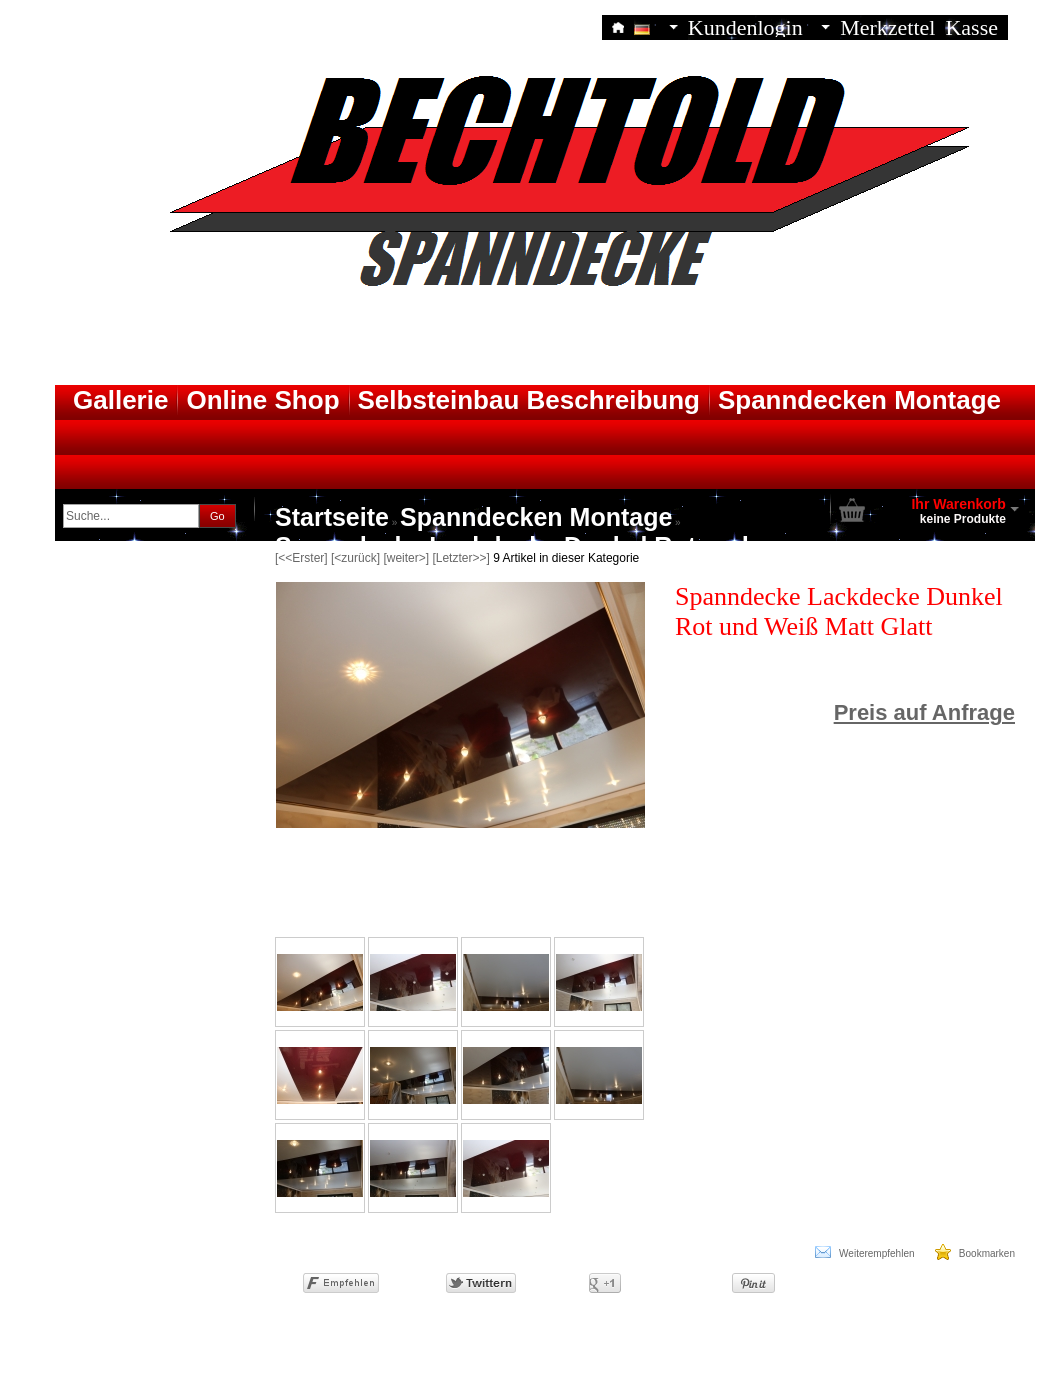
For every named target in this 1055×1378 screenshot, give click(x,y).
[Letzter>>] (460, 558)
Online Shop (262, 400)
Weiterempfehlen (865, 1252)
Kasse (971, 26)
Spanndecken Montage (859, 400)
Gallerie (120, 400)
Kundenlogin (759, 26)
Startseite (332, 517)
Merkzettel (887, 26)
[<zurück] (355, 558)
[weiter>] (406, 558)
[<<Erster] (301, 558)
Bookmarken (975, 1252)
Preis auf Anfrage (924, 712)
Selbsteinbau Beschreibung (529, 400)
